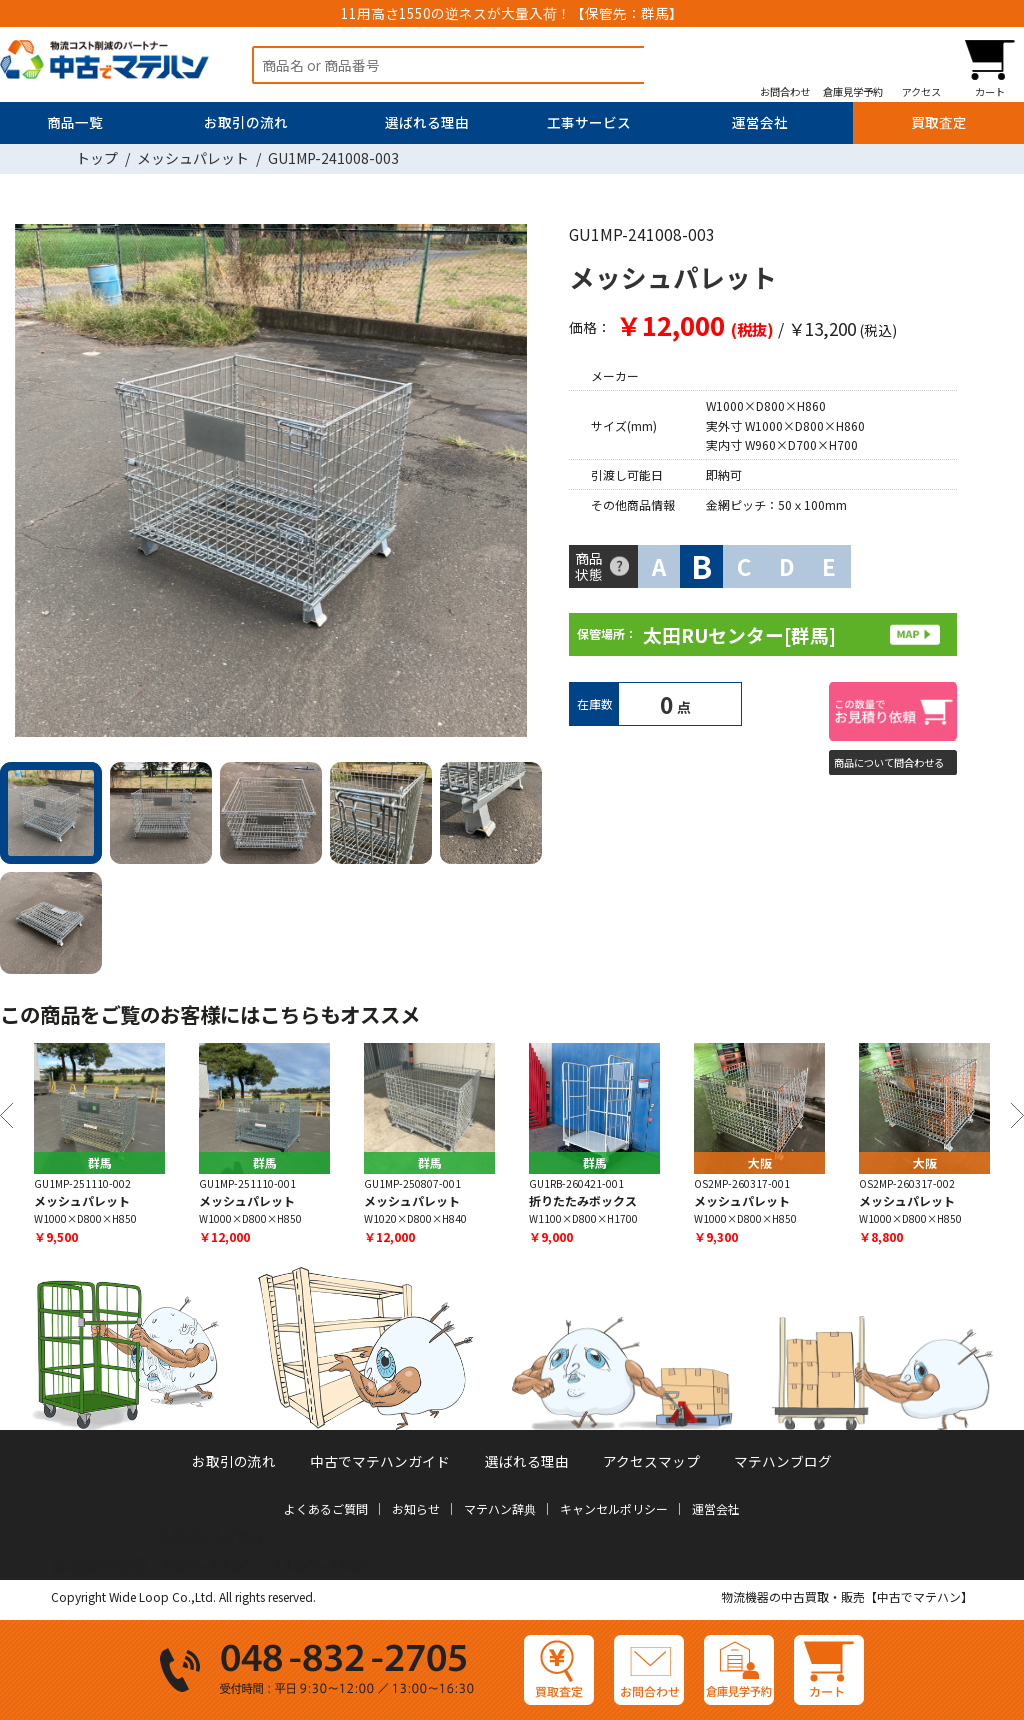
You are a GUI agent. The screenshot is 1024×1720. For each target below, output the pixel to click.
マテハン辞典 (500, 1508)
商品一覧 (75, 122)
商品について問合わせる (889, 762)
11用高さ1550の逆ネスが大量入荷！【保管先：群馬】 (512, 13)
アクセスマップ (651, 1461)
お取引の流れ (246, 122)
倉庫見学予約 (853, 91)
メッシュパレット (193, 158)
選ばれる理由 (427, 122)
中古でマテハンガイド (380, 1461)
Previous (6, 1115)
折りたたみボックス (583, 1200)
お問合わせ (785, 91)
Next (519, 484)
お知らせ (416, 1508)
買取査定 (939, 122)
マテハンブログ (783, 1461)
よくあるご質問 (326, 1508)
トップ (97, 158)
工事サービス (589, 122)
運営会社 (760, 122)
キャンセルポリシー (614, 1508)
